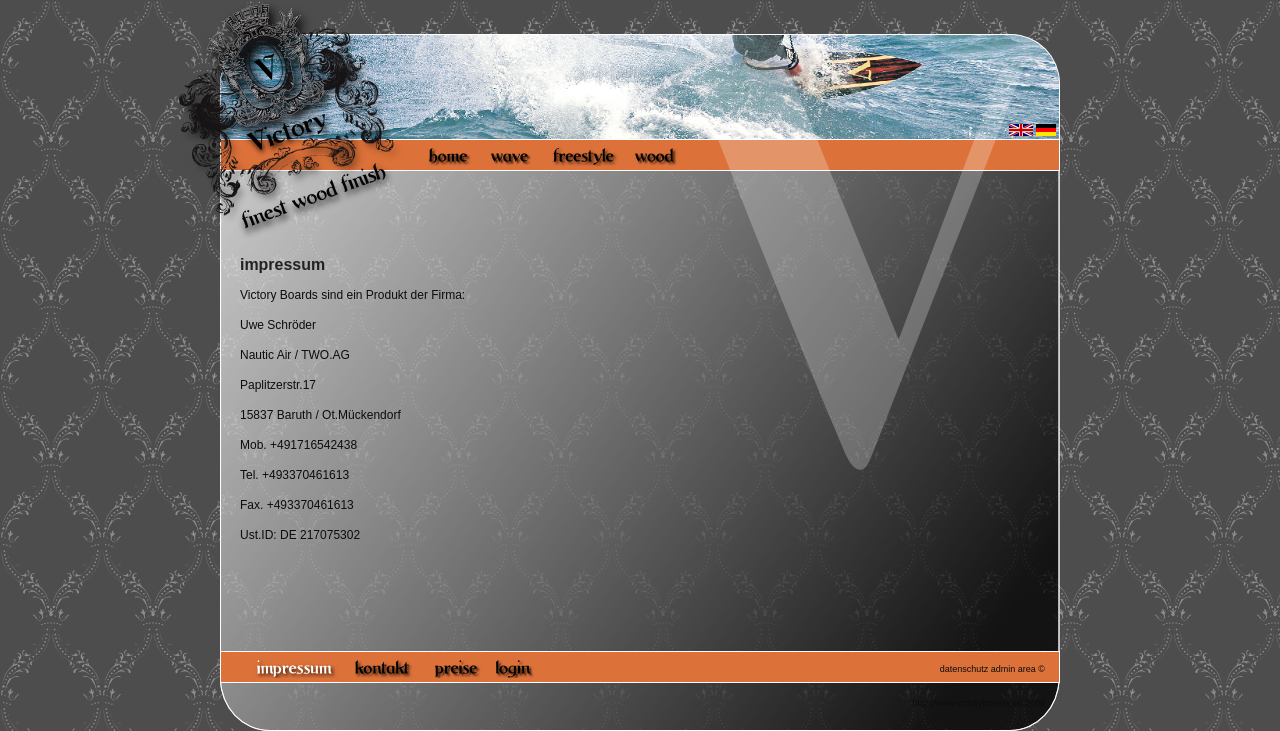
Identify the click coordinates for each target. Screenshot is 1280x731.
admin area (1013, 669)
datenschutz (964, 669)
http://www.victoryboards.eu (967, 703)
